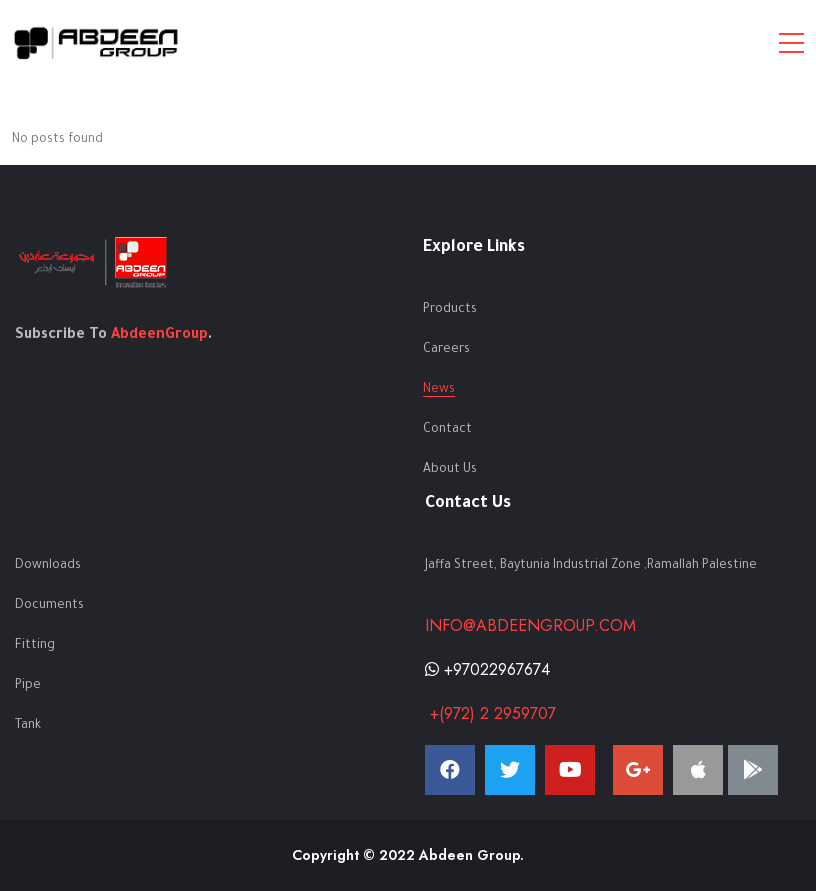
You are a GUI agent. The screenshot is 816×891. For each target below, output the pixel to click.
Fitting (35, 646)
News (439, 390)
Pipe (28, 686)
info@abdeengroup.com (530, 625)
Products (450, 310)
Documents (49, 606)
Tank (28, 726)
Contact (447, 430)
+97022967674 (487, 669)
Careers (446, 350)
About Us (450, 470)
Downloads (48, 566)
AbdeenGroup (159, 336)
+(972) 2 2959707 (490, 713)
